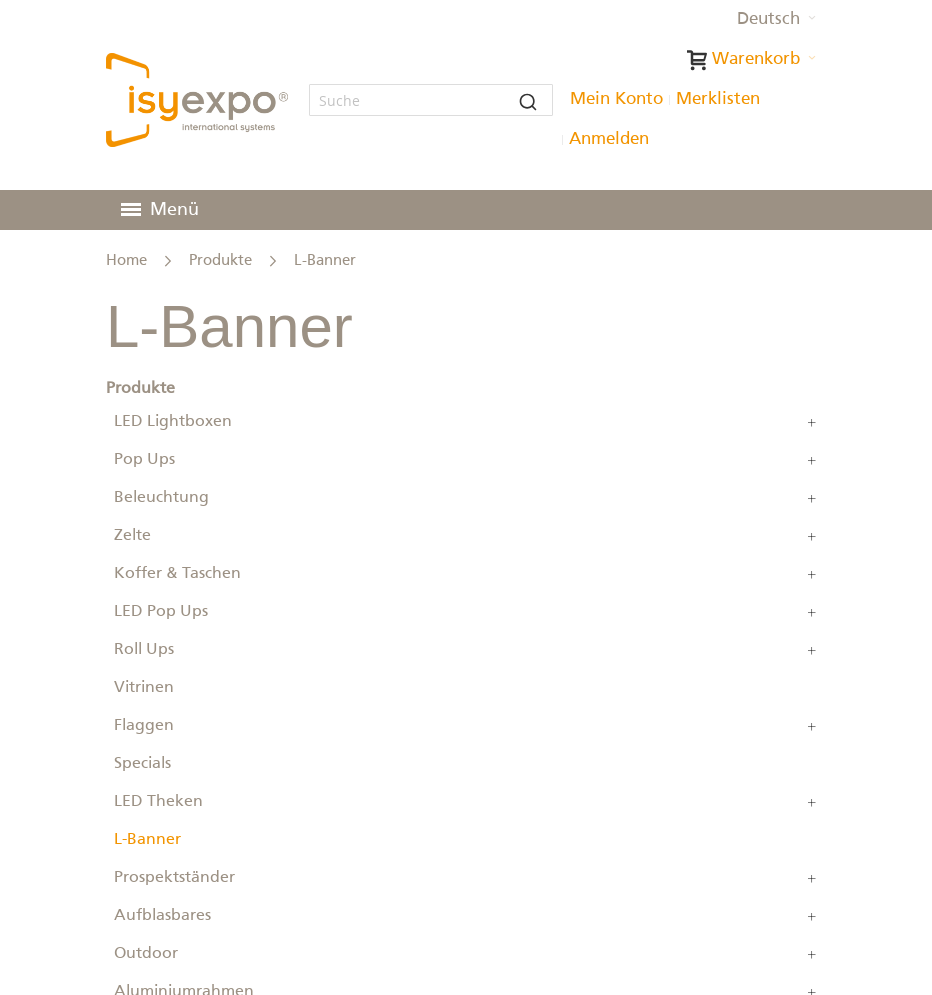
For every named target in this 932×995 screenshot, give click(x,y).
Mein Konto (616, 99)
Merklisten (718, 99)
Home (126, 260)
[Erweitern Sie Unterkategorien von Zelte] (812, 536)
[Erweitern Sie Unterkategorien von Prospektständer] (812, 878)
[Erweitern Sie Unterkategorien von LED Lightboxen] (812, 422)
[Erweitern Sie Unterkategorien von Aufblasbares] (812, 916)
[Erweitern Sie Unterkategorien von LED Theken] (812, 802)
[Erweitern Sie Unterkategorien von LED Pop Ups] (812, 612)
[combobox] (430, 100)
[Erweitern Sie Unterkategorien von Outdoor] (812, 954)
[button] (776, 20)
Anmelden (609, 139)
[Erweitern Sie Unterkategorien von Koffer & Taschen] (812, 574)
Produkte (220, 260)
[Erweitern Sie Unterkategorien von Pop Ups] (812, 460)
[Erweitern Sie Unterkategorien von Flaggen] (812, 726)
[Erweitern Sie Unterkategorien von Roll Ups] (812, 650)
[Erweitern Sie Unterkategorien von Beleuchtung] (812, 498)
